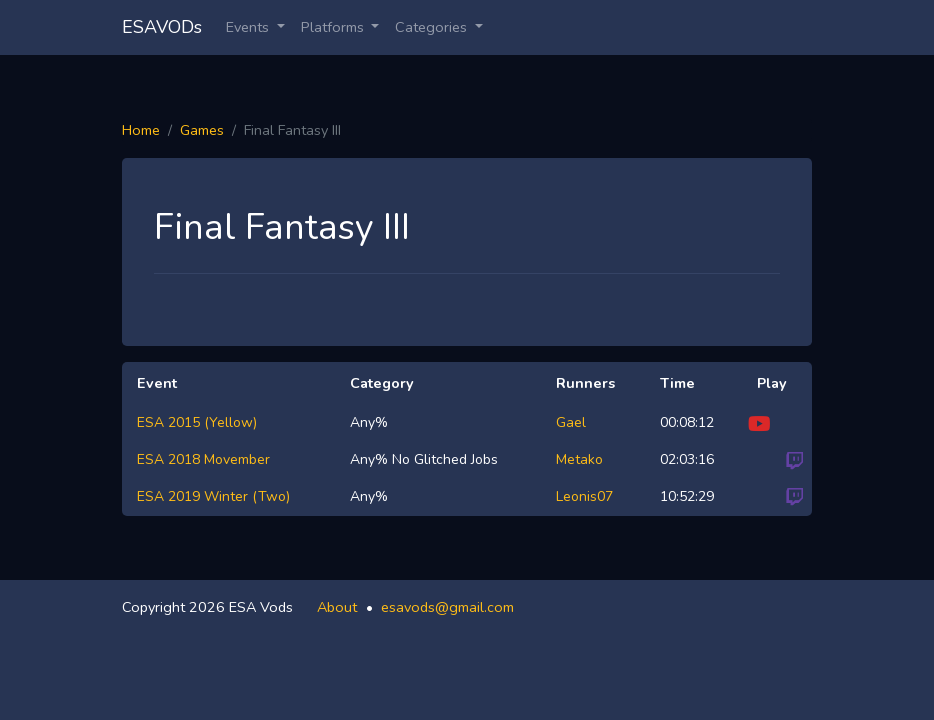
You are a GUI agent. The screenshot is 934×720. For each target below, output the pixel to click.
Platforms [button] (334, 27)
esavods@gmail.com (447, 607)
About (337, 607)
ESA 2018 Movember (203, 459)
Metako (579, 459)
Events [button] (249, 27)
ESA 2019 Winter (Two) (213, 496)
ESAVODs (162, 27)
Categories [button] (433, 27)
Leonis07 (584, 496)
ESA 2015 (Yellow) (197, 422)
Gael (571, 422)
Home (141, 130)
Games (202, 130)
